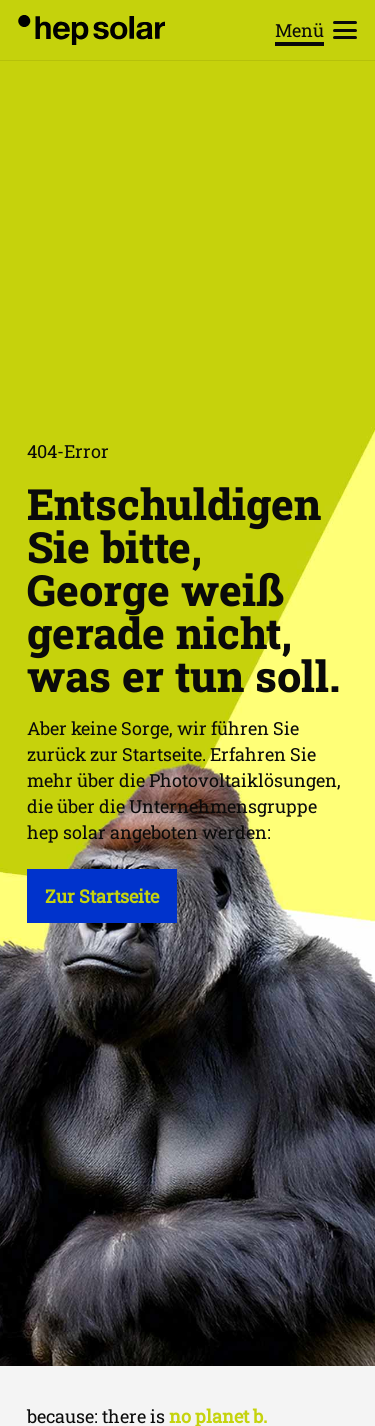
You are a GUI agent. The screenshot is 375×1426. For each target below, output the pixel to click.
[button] (316, 30)
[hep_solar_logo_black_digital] (91, 30)
